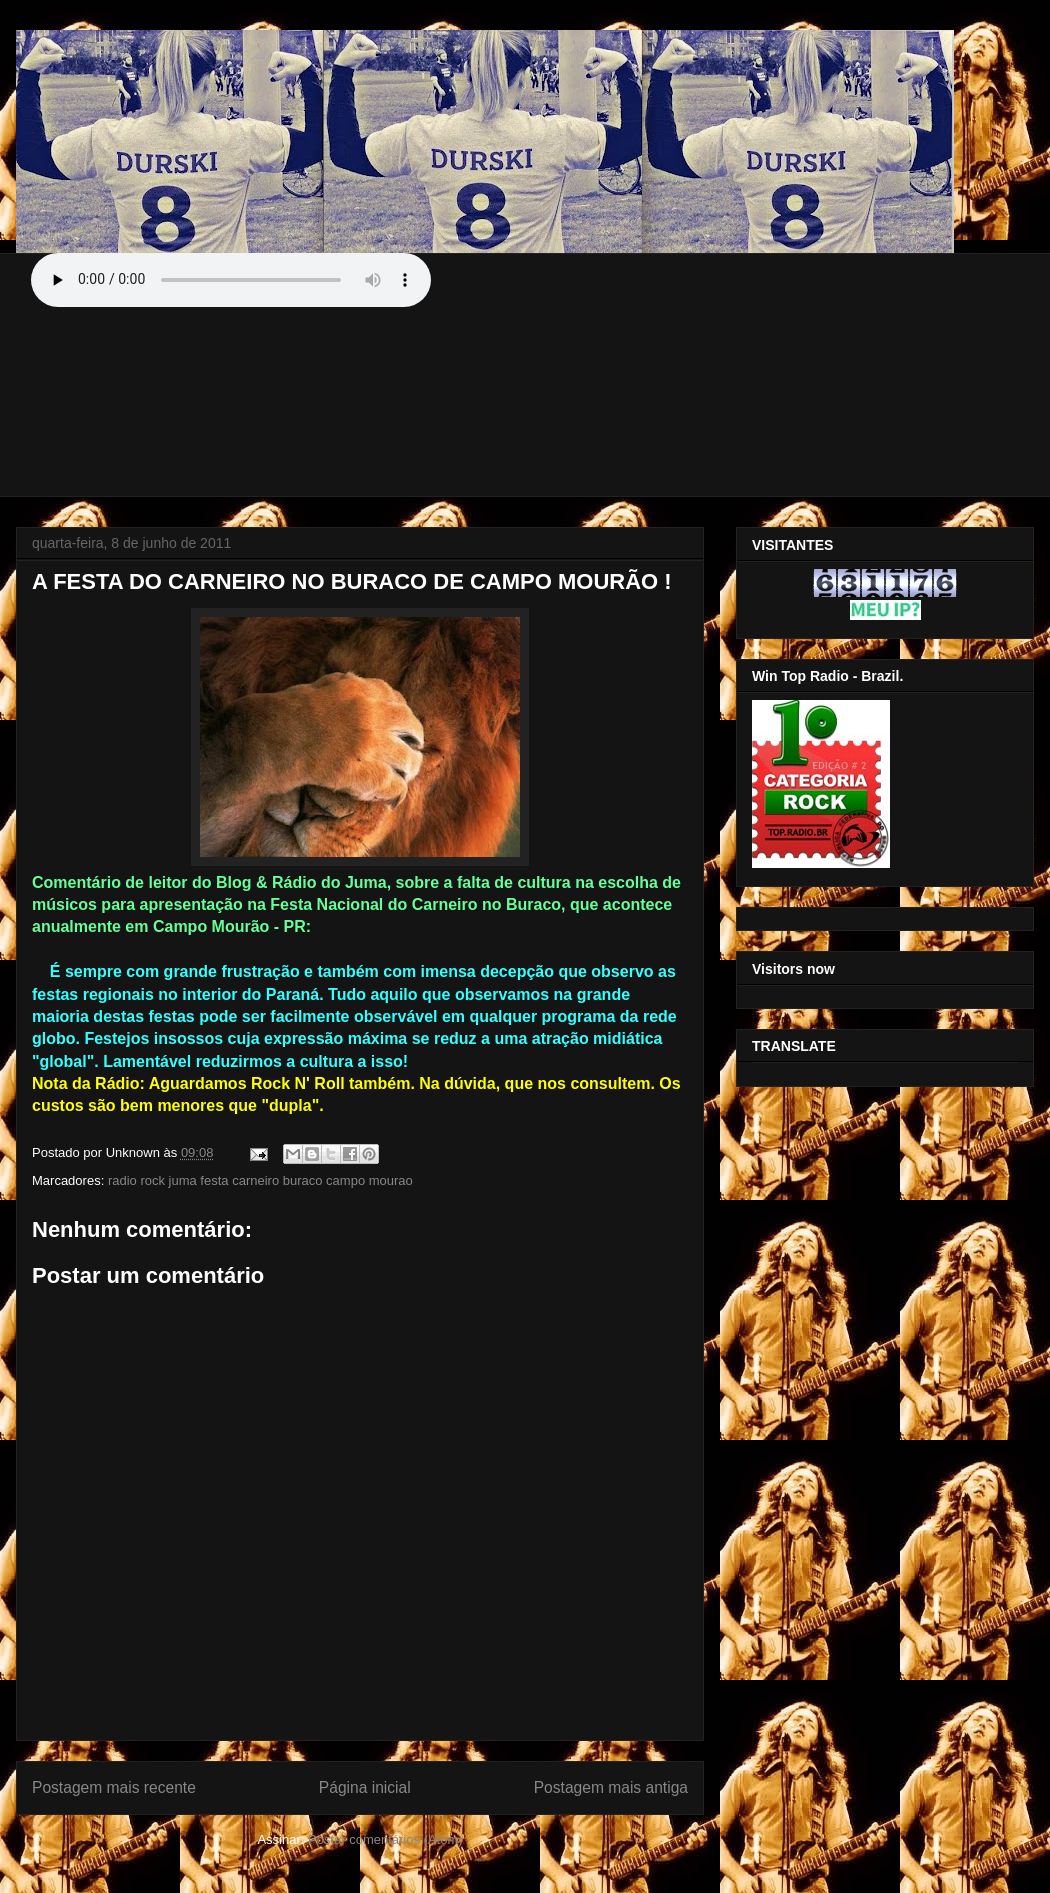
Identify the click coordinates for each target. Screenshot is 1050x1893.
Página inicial (365, 1787)
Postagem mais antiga (611, 1787)
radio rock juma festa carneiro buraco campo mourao (260, 1180)
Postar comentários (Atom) (385, 1839)
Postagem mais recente (114, 1787)
